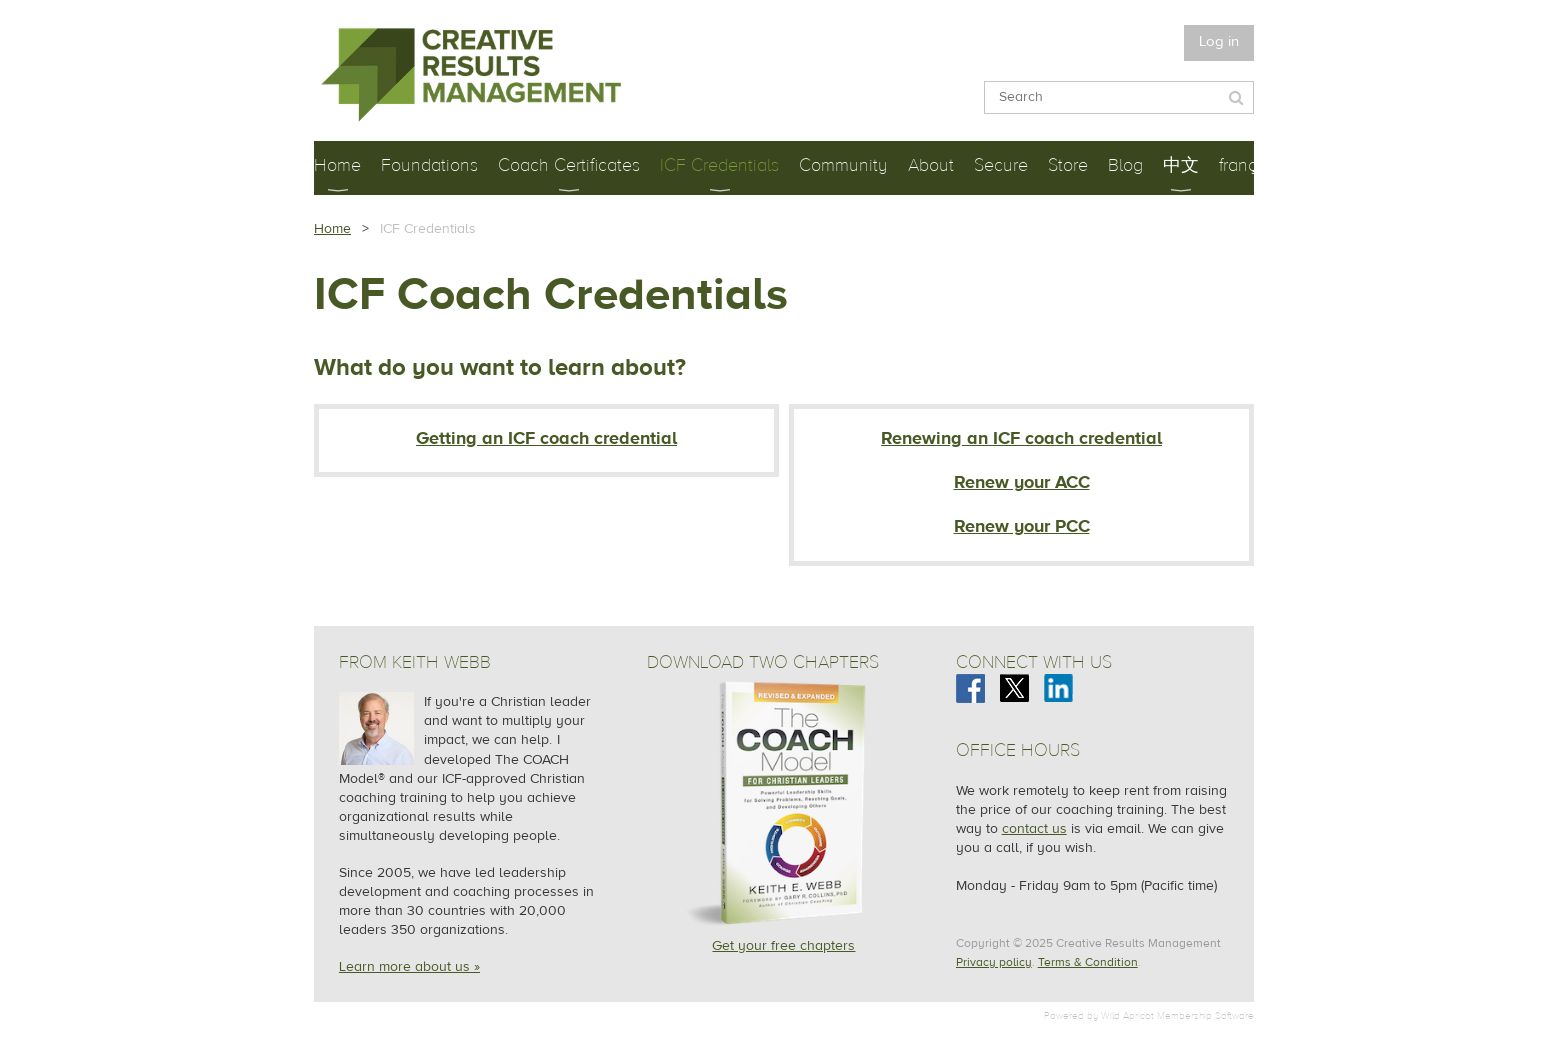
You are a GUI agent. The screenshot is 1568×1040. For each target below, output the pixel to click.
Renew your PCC (1022, 526)
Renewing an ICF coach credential (1021, 438)
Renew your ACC (1022, 482)
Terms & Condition (1088, 962)
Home (332, 229)
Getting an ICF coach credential (546, 438)
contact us (1034, 829)
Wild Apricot (1127, 1015)
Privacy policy (994, 962)
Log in (1219, 41)
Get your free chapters (783, 946)
